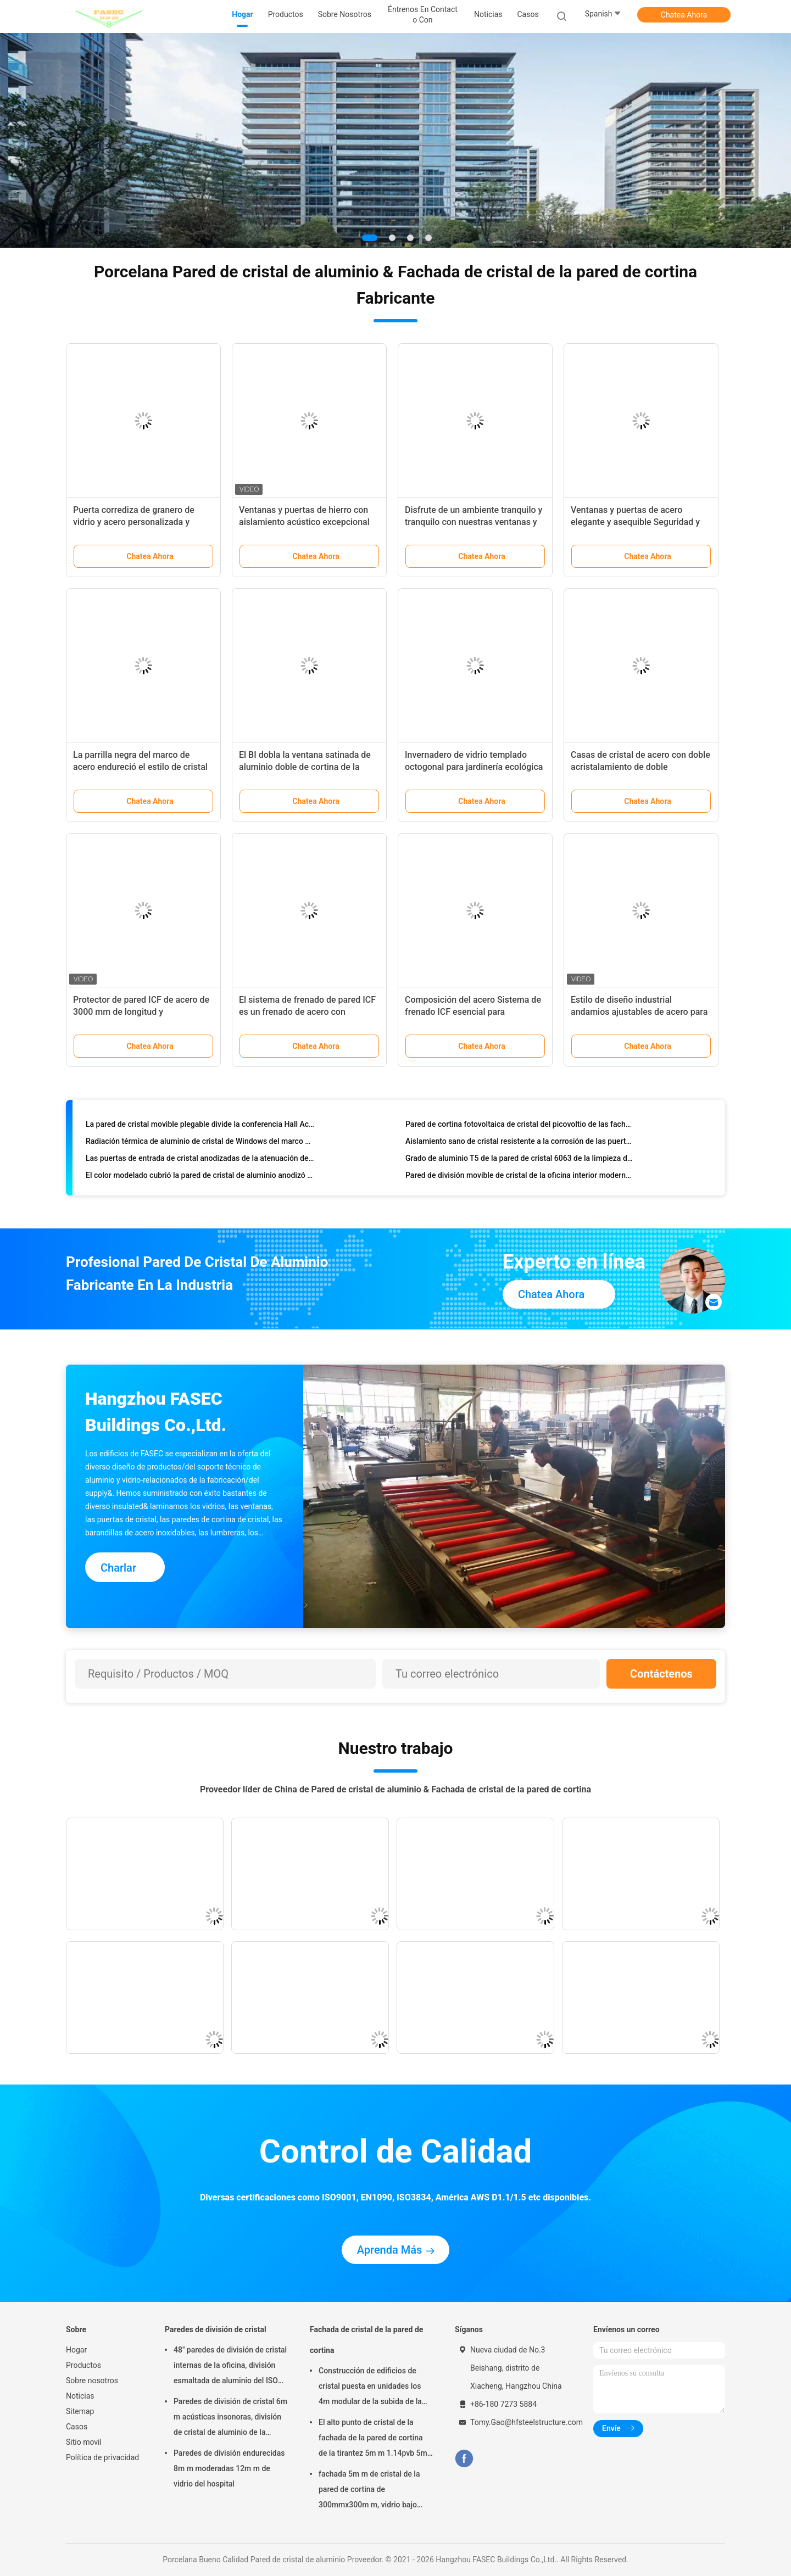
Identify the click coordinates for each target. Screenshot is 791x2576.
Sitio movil (84, 2442)
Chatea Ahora (684, 14)
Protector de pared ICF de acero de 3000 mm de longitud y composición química (141, 1011)
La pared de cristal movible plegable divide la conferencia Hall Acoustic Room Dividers (200, 1126)
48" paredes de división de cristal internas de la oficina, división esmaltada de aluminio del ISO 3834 (230, 2366)
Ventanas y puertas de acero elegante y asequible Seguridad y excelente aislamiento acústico (635, 522)
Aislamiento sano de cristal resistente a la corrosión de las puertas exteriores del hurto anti (519, 1143)
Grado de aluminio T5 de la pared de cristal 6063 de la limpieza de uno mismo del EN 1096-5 (519, 1160)
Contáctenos (661, 1673)
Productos (83, 2365)
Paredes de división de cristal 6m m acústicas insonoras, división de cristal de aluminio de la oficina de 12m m (230, 2418)
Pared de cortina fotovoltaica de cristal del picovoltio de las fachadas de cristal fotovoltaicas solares (519, 1126)
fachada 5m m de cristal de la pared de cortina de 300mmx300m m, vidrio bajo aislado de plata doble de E (369, 2490)
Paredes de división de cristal (215, 2329)
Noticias (80, 2395)
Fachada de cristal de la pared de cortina (366, 2340)
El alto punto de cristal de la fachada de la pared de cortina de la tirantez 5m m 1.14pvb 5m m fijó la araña (373, 2439)
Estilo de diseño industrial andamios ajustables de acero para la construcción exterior (639, 1011)
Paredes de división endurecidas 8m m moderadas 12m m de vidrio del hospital (229, 2468)
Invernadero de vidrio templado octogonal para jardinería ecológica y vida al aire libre (474, 767)
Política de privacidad (102, 2457)
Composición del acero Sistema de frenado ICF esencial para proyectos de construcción (473, 1011)
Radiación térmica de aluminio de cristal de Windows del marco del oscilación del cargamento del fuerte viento (200, 1143)
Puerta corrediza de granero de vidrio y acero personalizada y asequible (133, 522)
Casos (76, 2426)
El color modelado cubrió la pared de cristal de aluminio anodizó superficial (200, 1177)
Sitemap (80, 2411)
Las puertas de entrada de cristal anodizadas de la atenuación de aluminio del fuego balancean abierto (200, 1160)
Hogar (76, 2349)
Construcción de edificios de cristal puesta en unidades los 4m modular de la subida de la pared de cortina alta (370, 2387)
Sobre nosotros (92, 2380)
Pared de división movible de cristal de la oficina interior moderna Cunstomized (519, 1177)
